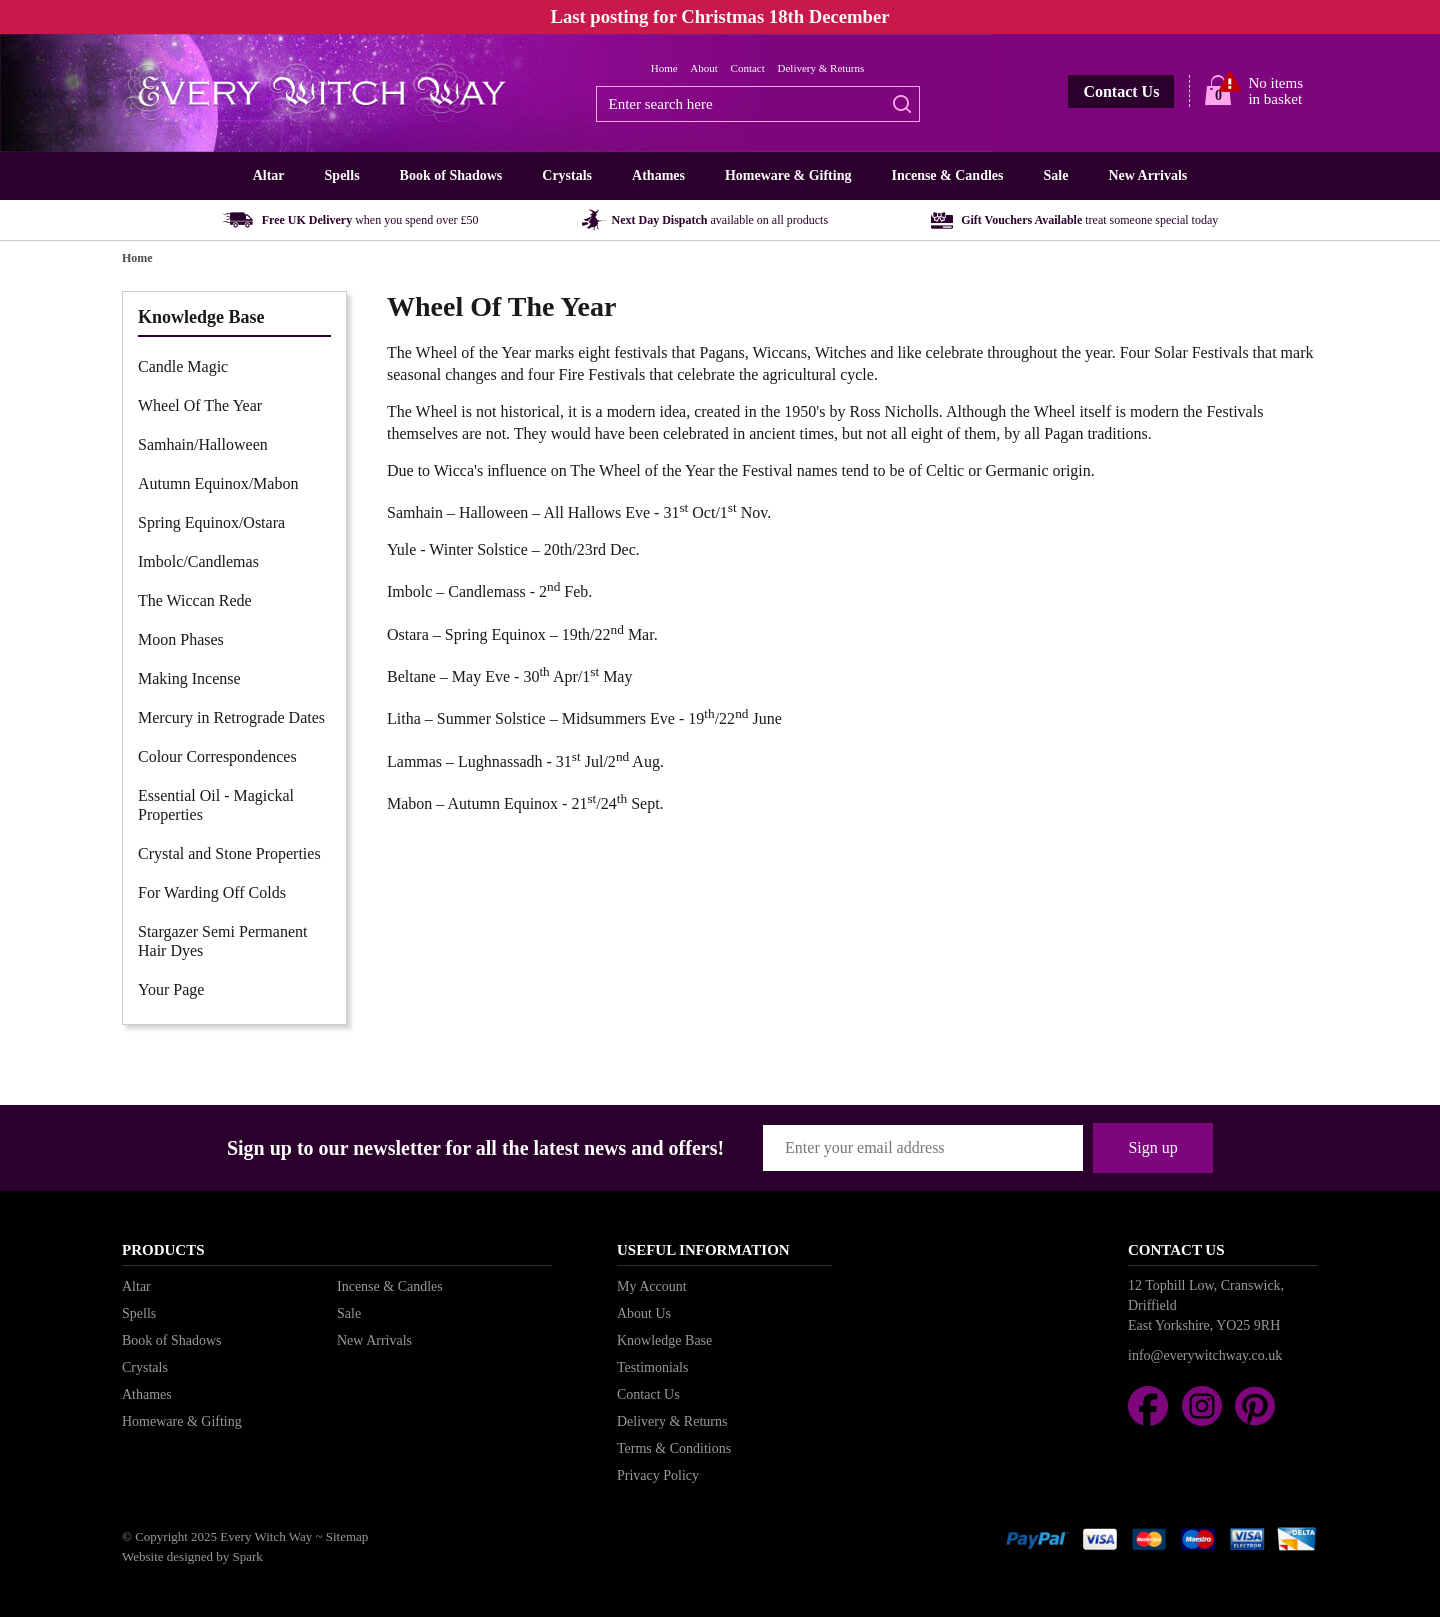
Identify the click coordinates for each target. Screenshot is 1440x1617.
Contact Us (1121, 91)
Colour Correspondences (217, 756)
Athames (658, 175)
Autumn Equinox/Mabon (218, 483)
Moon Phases (181, 639)
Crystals (567, 175)
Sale (1055, 175)
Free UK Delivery (370, 220)
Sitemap (347, 1536)
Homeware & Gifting (788, 175)
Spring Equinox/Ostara (211, 522)
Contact (748, 68)
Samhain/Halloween (203, 444)
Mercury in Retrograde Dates (231, 717)
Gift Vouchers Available (1089, 220)
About (704, 68)
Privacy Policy (658, 1475)
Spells (342, 175)
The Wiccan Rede (195, 600)
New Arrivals (1147, 175)
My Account (652, 1286)
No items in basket (1275, 91)
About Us (644, 1313)
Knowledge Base (664, 1340)
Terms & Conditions (674, 1448)
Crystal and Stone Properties (229, 853)
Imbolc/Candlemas (198, 561)
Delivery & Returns (821, 68)
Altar (269, 175)
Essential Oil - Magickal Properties (216, 805)
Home (664, 68)
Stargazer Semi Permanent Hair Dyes (222, 941)
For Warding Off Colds (212, 892)
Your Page (171, 989)
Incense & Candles (947, 175)
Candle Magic (183, 366)
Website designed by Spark (192, 1556)
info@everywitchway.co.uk (1205, 1355)
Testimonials (652, 1367)
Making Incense (189, 678)
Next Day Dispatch (720, 220)
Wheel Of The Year (200, 405)
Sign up (1152, 1147)
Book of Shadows (451, 175)
